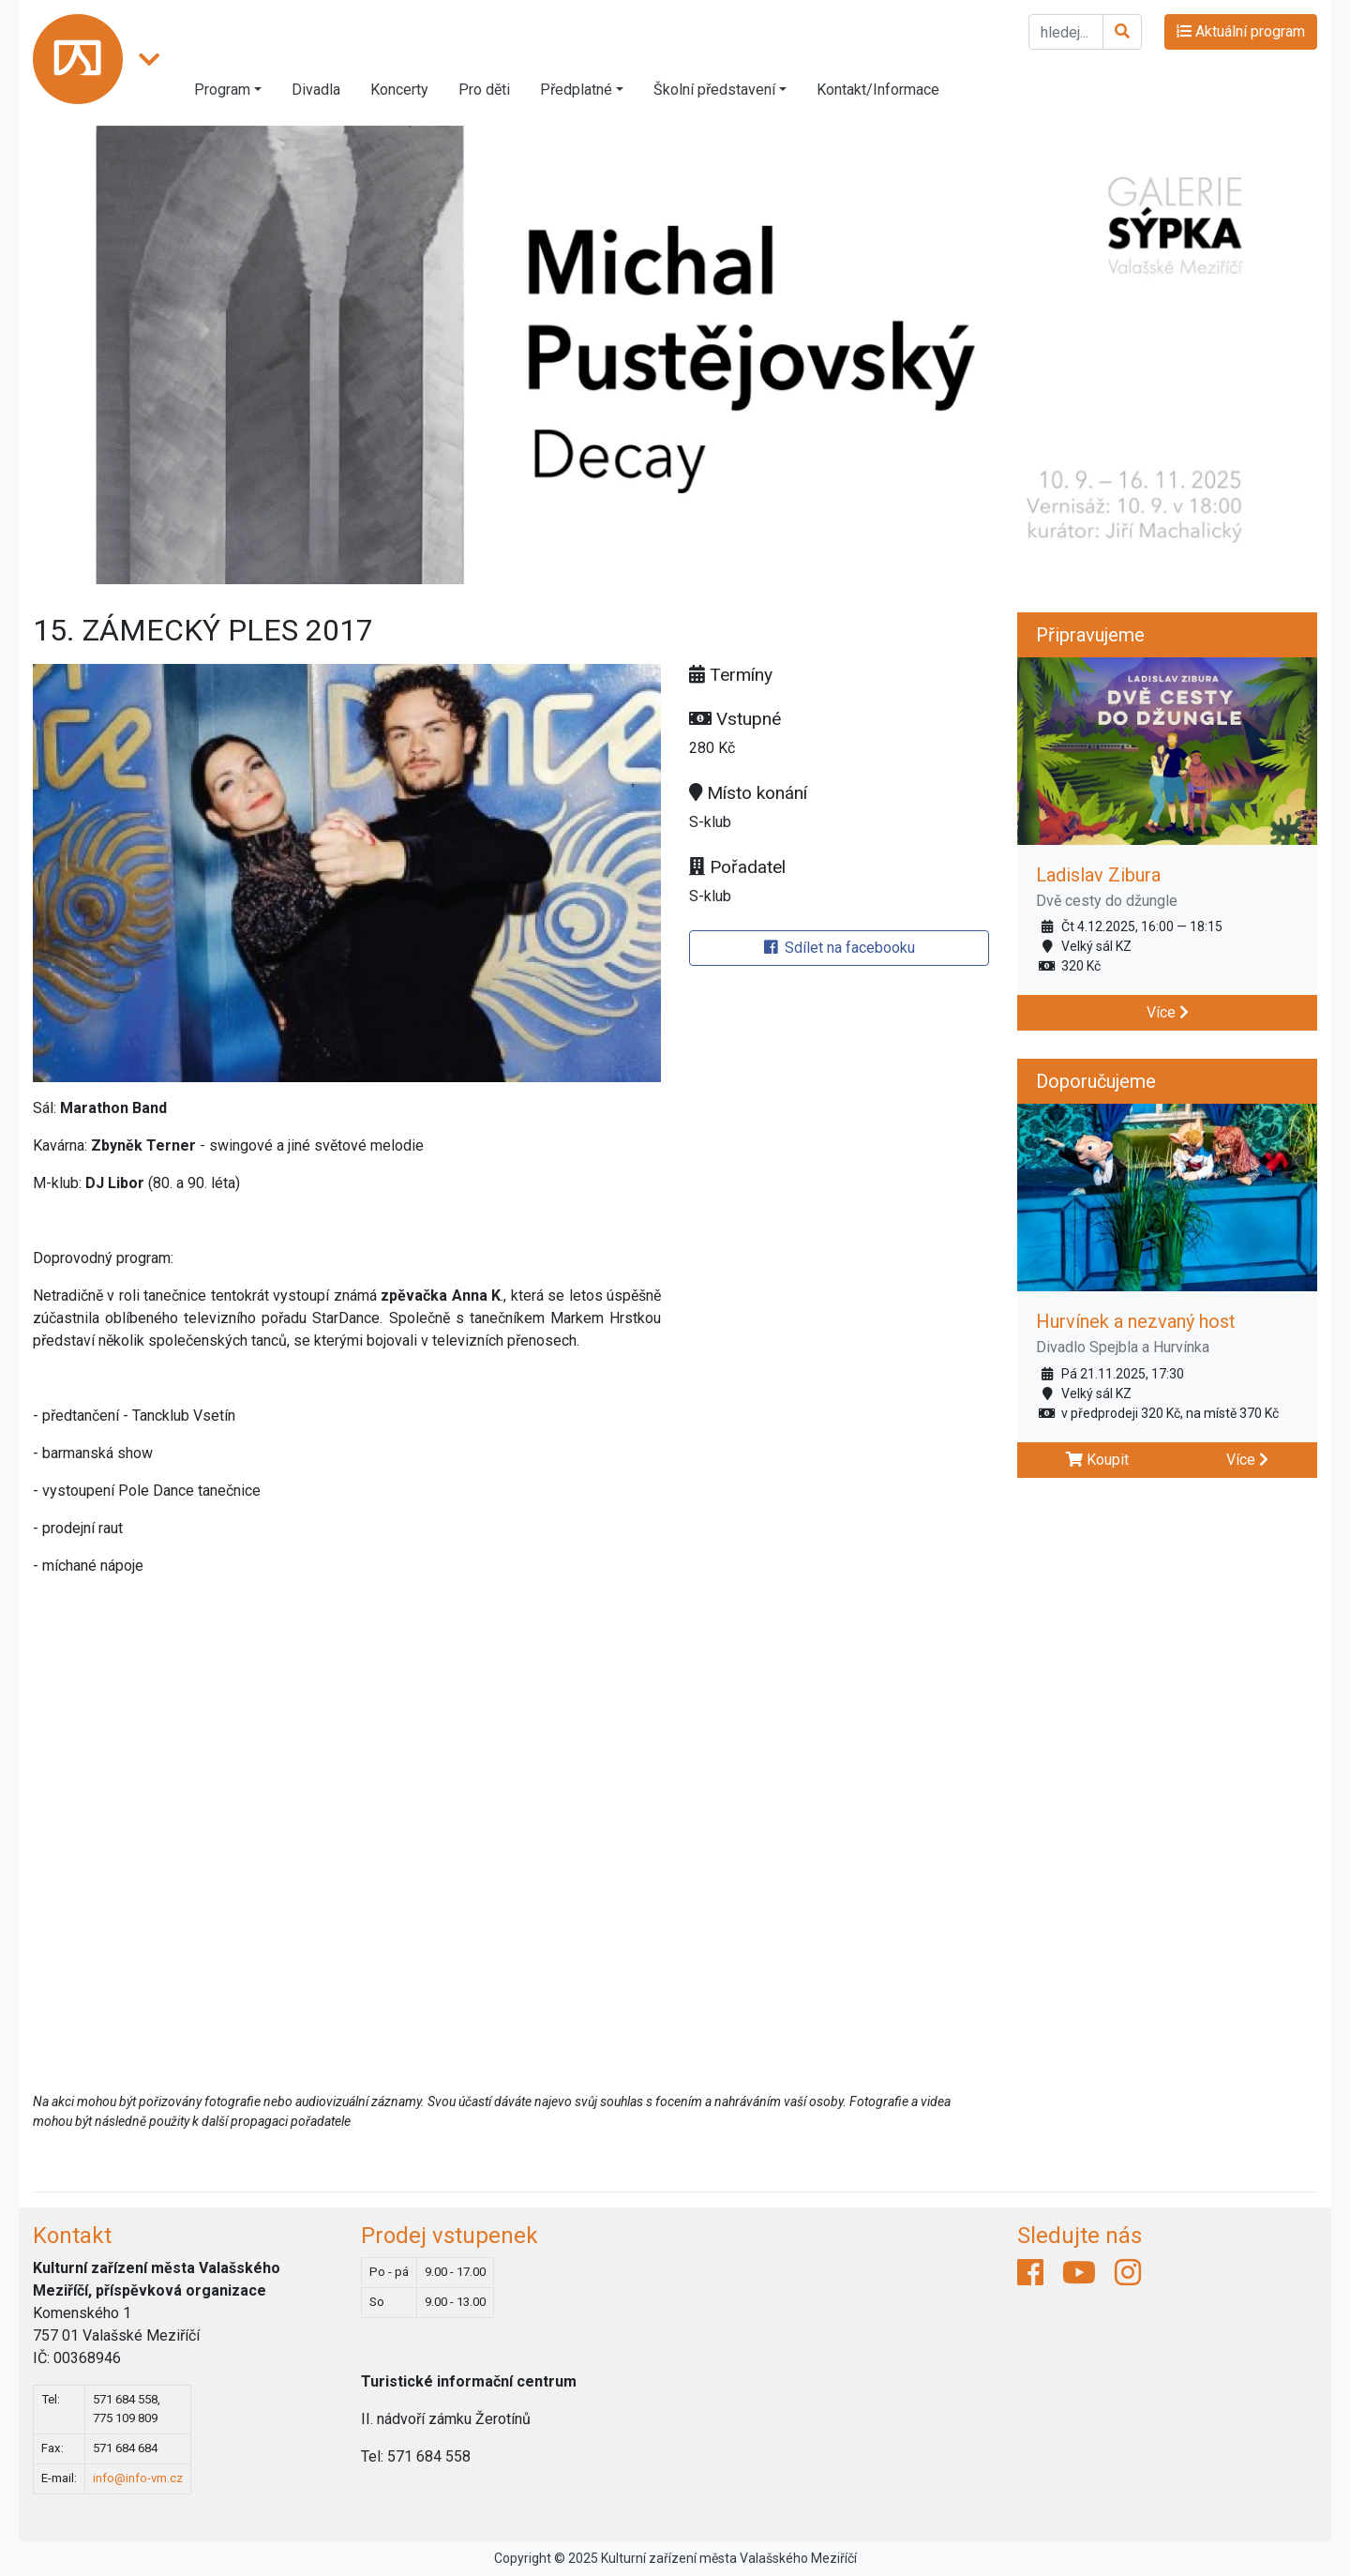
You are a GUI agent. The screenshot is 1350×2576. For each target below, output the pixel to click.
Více (1168, 1012)
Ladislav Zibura (1098, 875)
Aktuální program (1241, 31)
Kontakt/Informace (878, 89)
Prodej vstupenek (449, 2235)
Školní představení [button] (714, 89)
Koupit (1097, 1460)
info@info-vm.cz (138, 2478)
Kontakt (72, 2235)
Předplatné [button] (576, 89)
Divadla (316, 89)
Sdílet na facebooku (839, 948)
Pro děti (484, 89)
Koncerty (399, 89)
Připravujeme (1090, 635)
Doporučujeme (1096, 1081)
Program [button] (222, 89)
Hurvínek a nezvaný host (1136, 1321)
